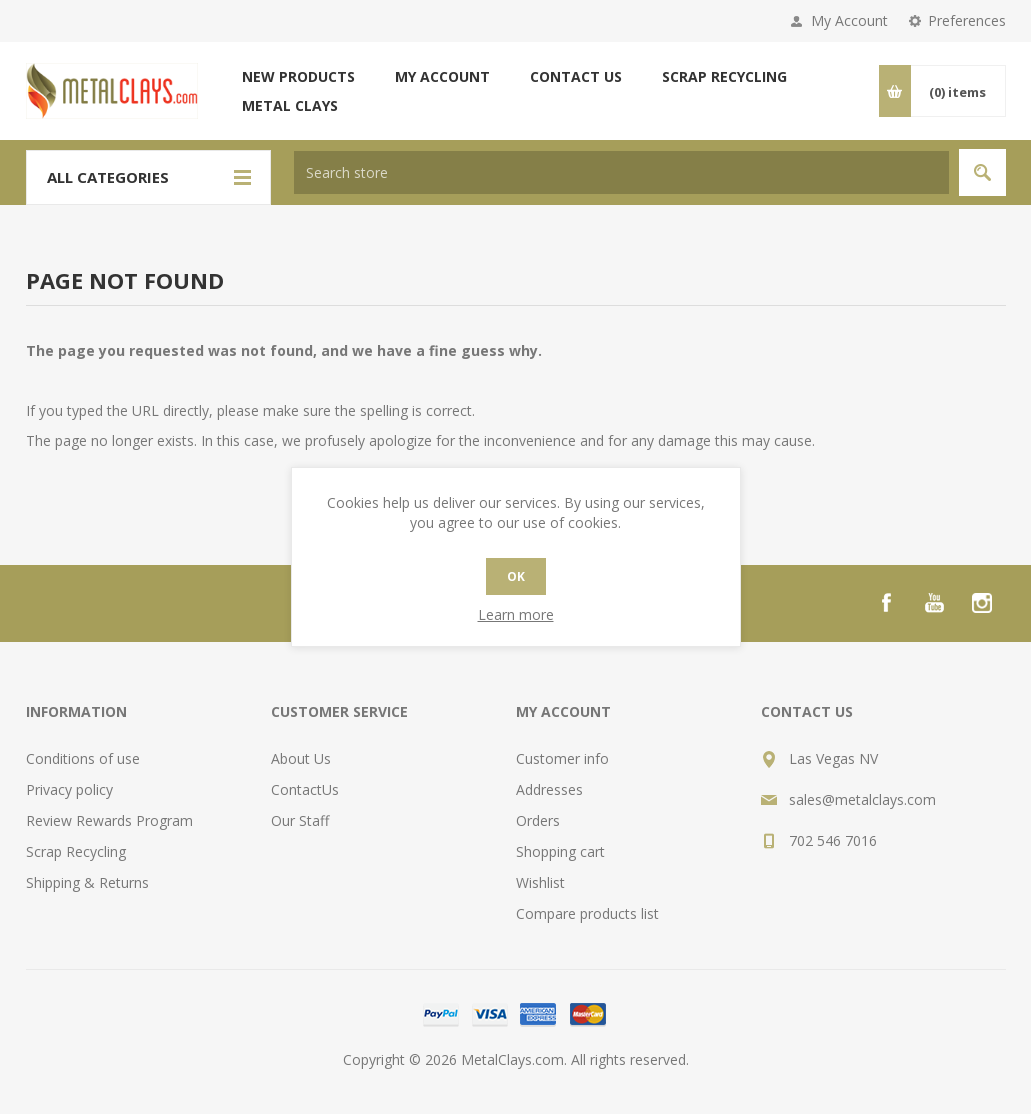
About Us (301, 758)
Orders (538, 820)
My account (442, 76)
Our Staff (300, 820)
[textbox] (621, 172)
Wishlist (540, 882)
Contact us (576, 76)
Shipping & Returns (87, 882)
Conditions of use (83, 758)
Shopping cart (560, 851)
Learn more (516, 614)
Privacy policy (69, 789)
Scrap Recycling (724, 76)
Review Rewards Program (109, 820)
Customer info (562, 758)
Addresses (549, 789)
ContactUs (305, 789)
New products (298, 76)
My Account (849, 20)
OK (516, 576)
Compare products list (587, 913)
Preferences (967, 20)
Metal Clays (290, 105)
